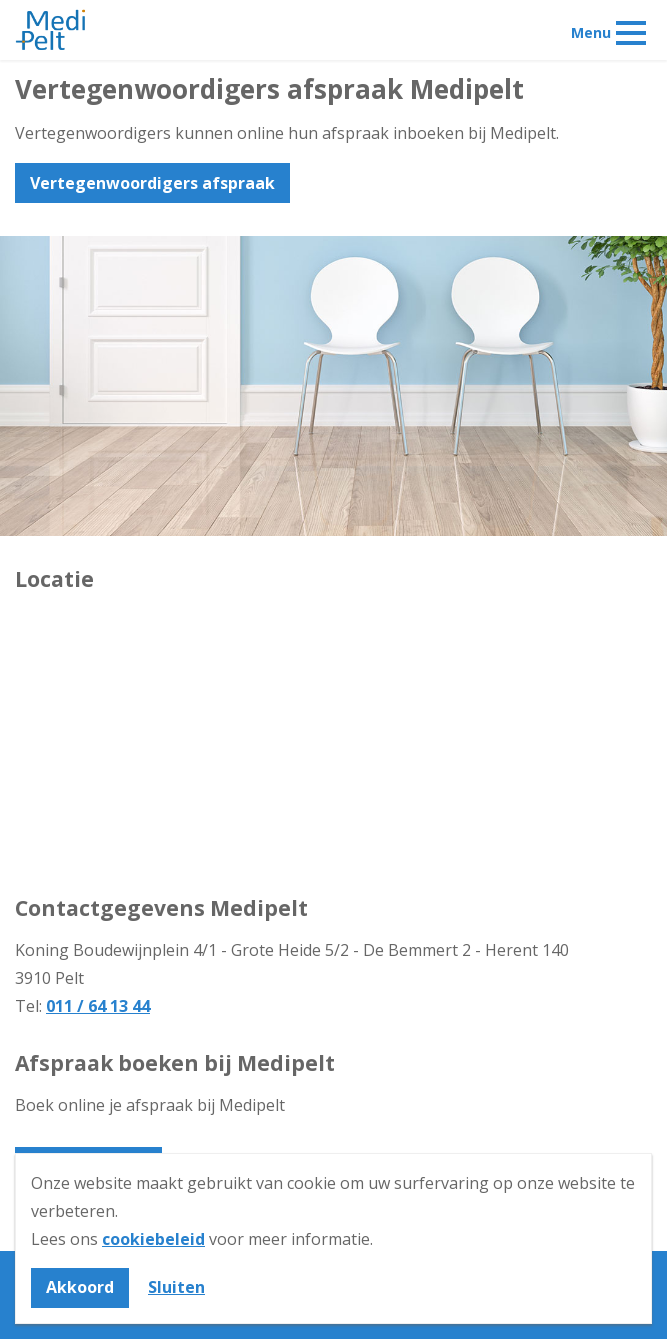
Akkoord (80, 1287)
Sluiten (176, 1287)
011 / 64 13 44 (98, 1006)
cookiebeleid (153, 1239)
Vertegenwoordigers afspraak (152, 183)
